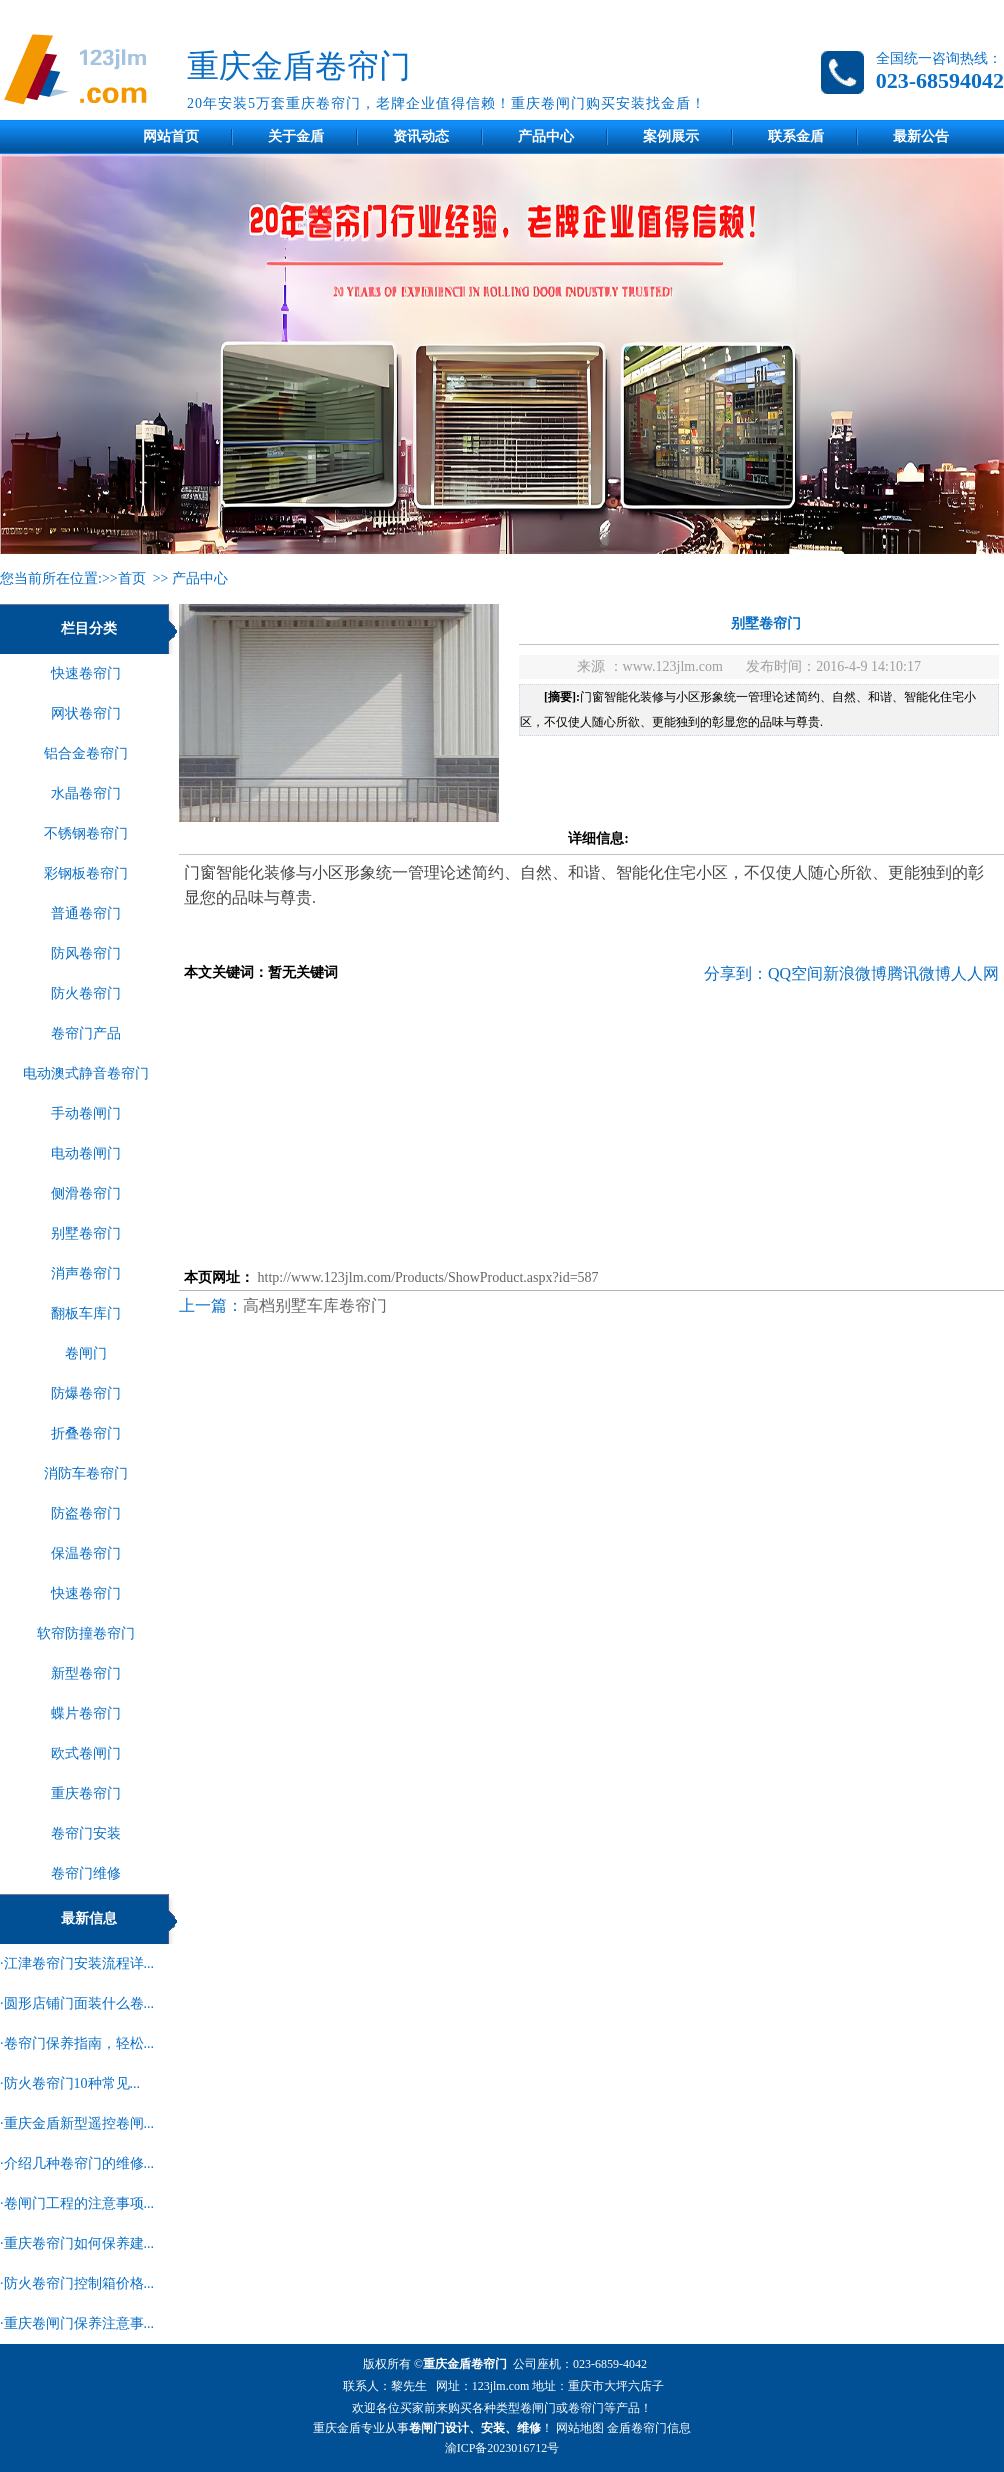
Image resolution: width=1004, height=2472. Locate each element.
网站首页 (171, 136)
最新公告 (921, 136)
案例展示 (671, 136)
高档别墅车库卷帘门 (315, 1305)
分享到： (736, 973)
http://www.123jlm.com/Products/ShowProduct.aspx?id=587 (428, 1277)
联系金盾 (796, 136)
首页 (132, 578)
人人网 (975, 973)
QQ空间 (795, 973)
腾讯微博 (919, 973)
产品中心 (546, 136)
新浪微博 (855, 973)
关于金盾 (296, 136)
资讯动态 (421, 136)
